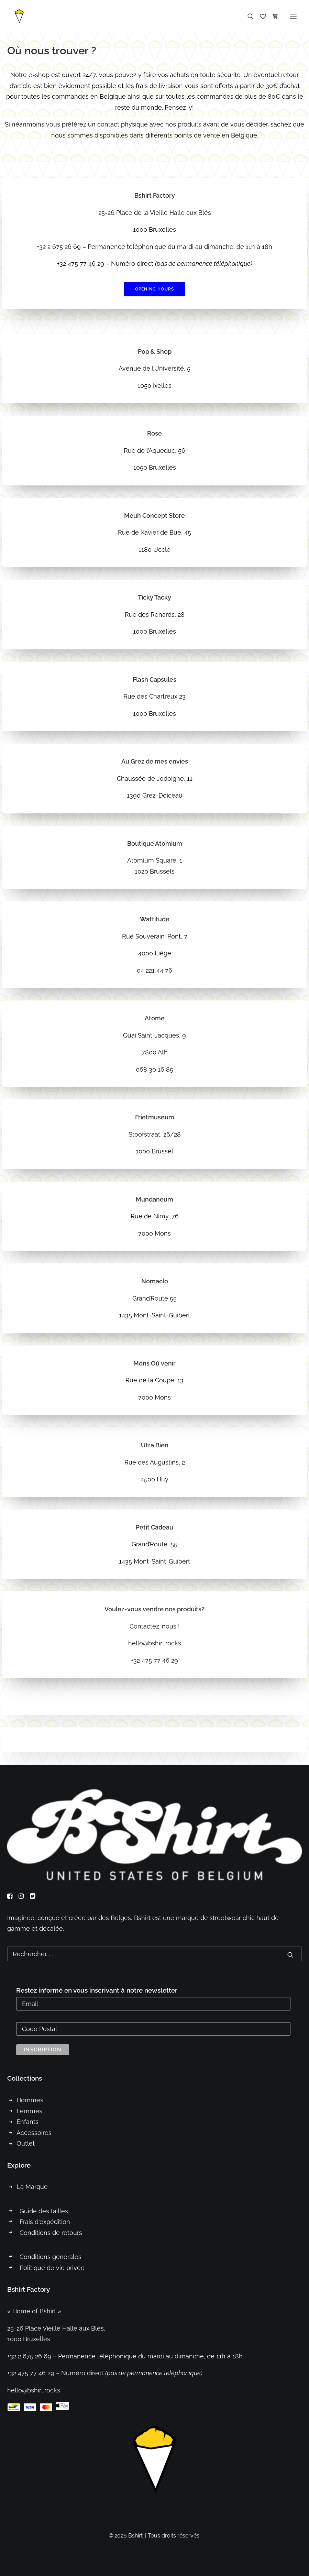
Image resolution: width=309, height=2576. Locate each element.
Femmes (29, 2111)
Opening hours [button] (154, 289)
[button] (293, 16)
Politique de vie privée (52, 2267)
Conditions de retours (51, 2232)
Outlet (25, 2143)
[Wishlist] (260, 16)
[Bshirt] (19, 16)
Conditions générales (50, 2256)
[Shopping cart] (272, 16)
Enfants (27, 2121)
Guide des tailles (44, 2211)
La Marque (32, 2186)
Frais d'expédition (45, 2221)
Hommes (29, 2100)
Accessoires (34, 2132)
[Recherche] (247, 16)
